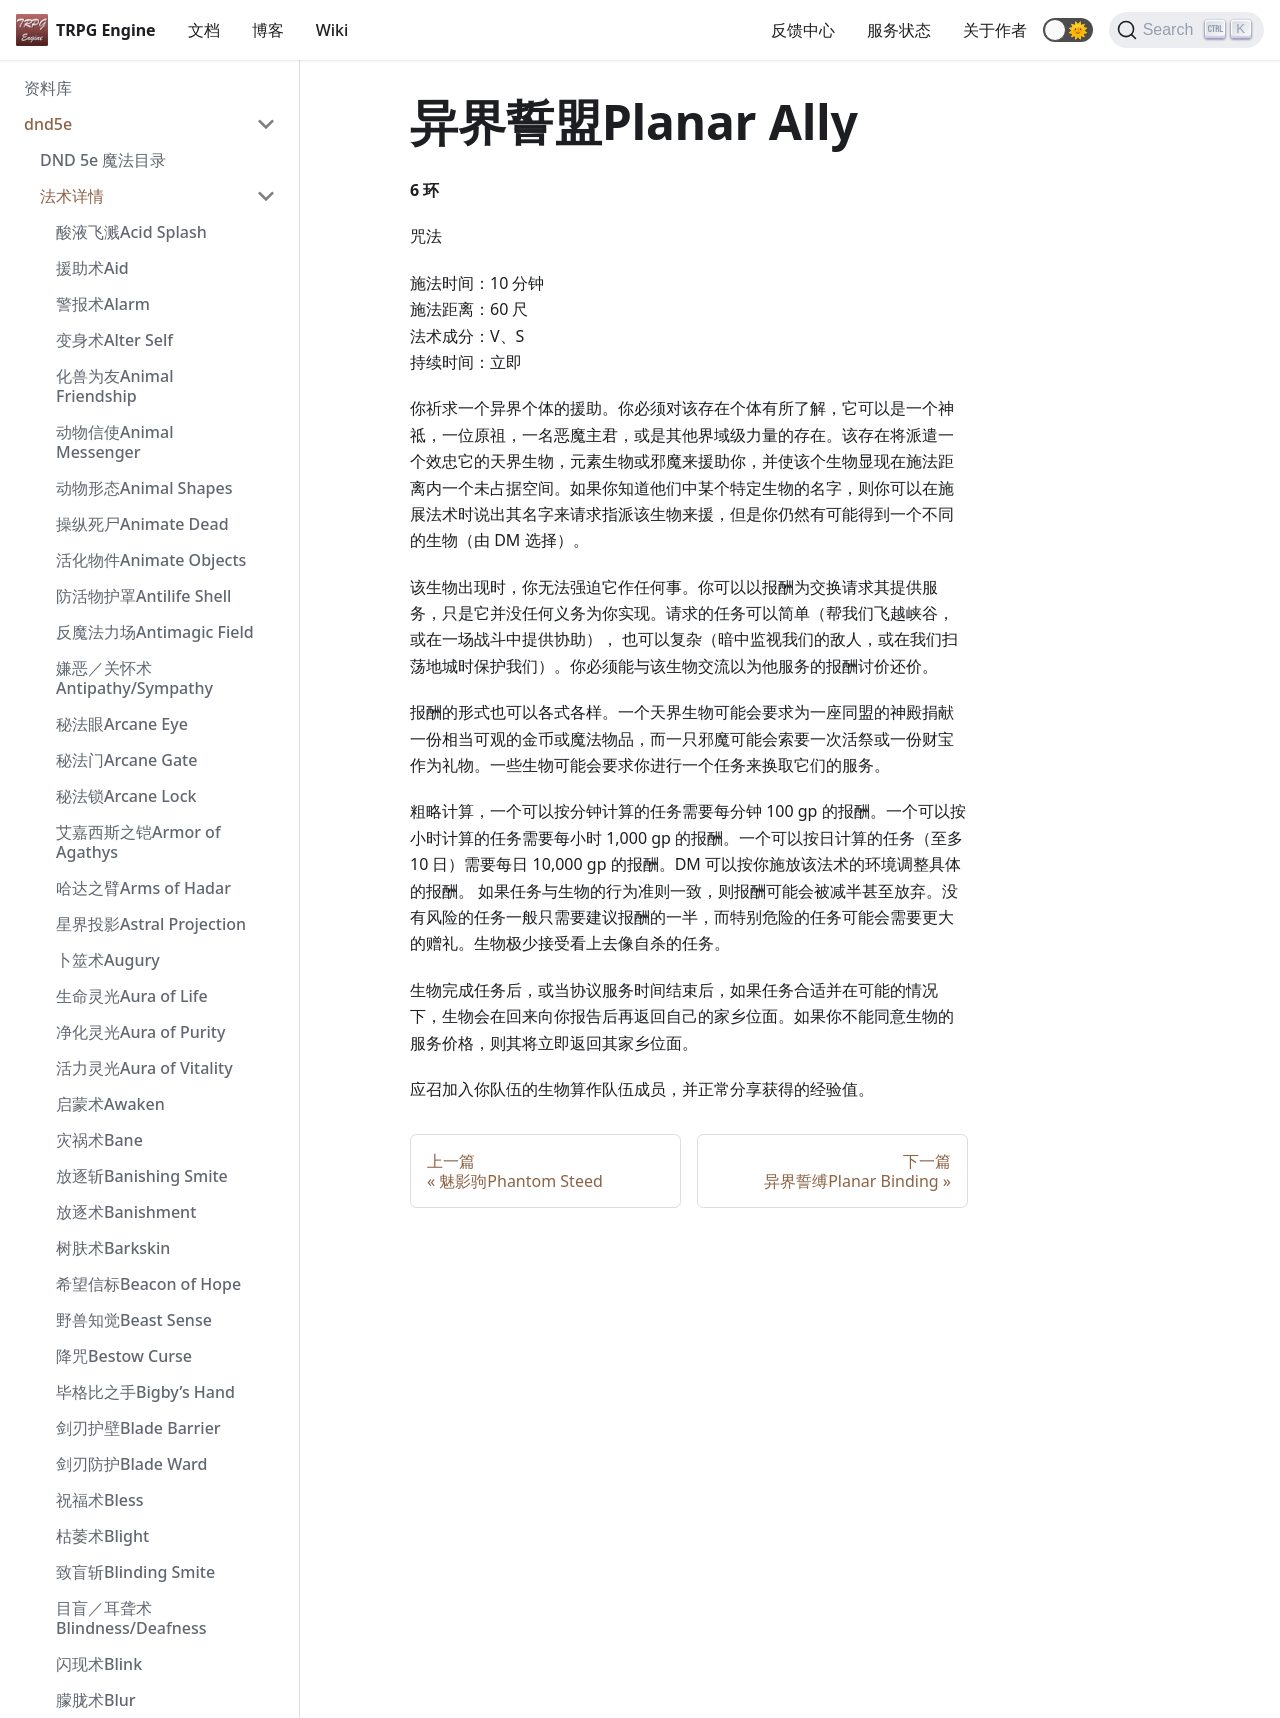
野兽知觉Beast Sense (134, 1320)
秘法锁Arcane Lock (126, 796)
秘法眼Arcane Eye (122, 724)
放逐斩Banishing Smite (142, 1176)
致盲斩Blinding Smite (135, 1572)
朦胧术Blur (96, 1700)
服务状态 (899, 30)
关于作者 (995, 30)
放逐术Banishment (126, 1212)
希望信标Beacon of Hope (148, 1284)
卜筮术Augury (108, 960)
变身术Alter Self (114, 340)
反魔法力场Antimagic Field (155, 632)
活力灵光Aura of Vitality (144, 1068)
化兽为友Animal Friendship (114, 386)
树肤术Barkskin (113, 1248)
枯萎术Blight (102, 1536)
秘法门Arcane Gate (126, 760)
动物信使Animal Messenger (114, 442)
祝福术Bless (100, 1500)
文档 (204, 30)
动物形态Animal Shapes (144, 488)
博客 (268, 30)
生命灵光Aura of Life (132, 996)
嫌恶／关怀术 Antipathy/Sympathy (134, 678)
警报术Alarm (103, 304)
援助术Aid (92, 268)
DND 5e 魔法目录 (103, 160)
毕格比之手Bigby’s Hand (145, 1392)
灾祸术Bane (99, 1140)
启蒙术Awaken (110, 1104)
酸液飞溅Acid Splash (131, 232)
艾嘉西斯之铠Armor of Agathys (138, 842)
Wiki (332, 30)
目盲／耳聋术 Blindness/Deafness (131, 1618)
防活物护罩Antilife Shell (143, 596)
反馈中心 (803, 30)
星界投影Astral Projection (151, 924)
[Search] (1186, 30)
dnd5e (48, 124)
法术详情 (72, 196)
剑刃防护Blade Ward (131, 1464)
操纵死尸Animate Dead (142, 524)
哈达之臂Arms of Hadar (143, 888)
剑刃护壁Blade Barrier (138, 1428)
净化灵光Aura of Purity (140, 1032)
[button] (1068, 30)
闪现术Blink (99, 1664)
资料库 (48, 88)
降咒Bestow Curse (124, 1356)
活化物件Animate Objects (151, 560)
